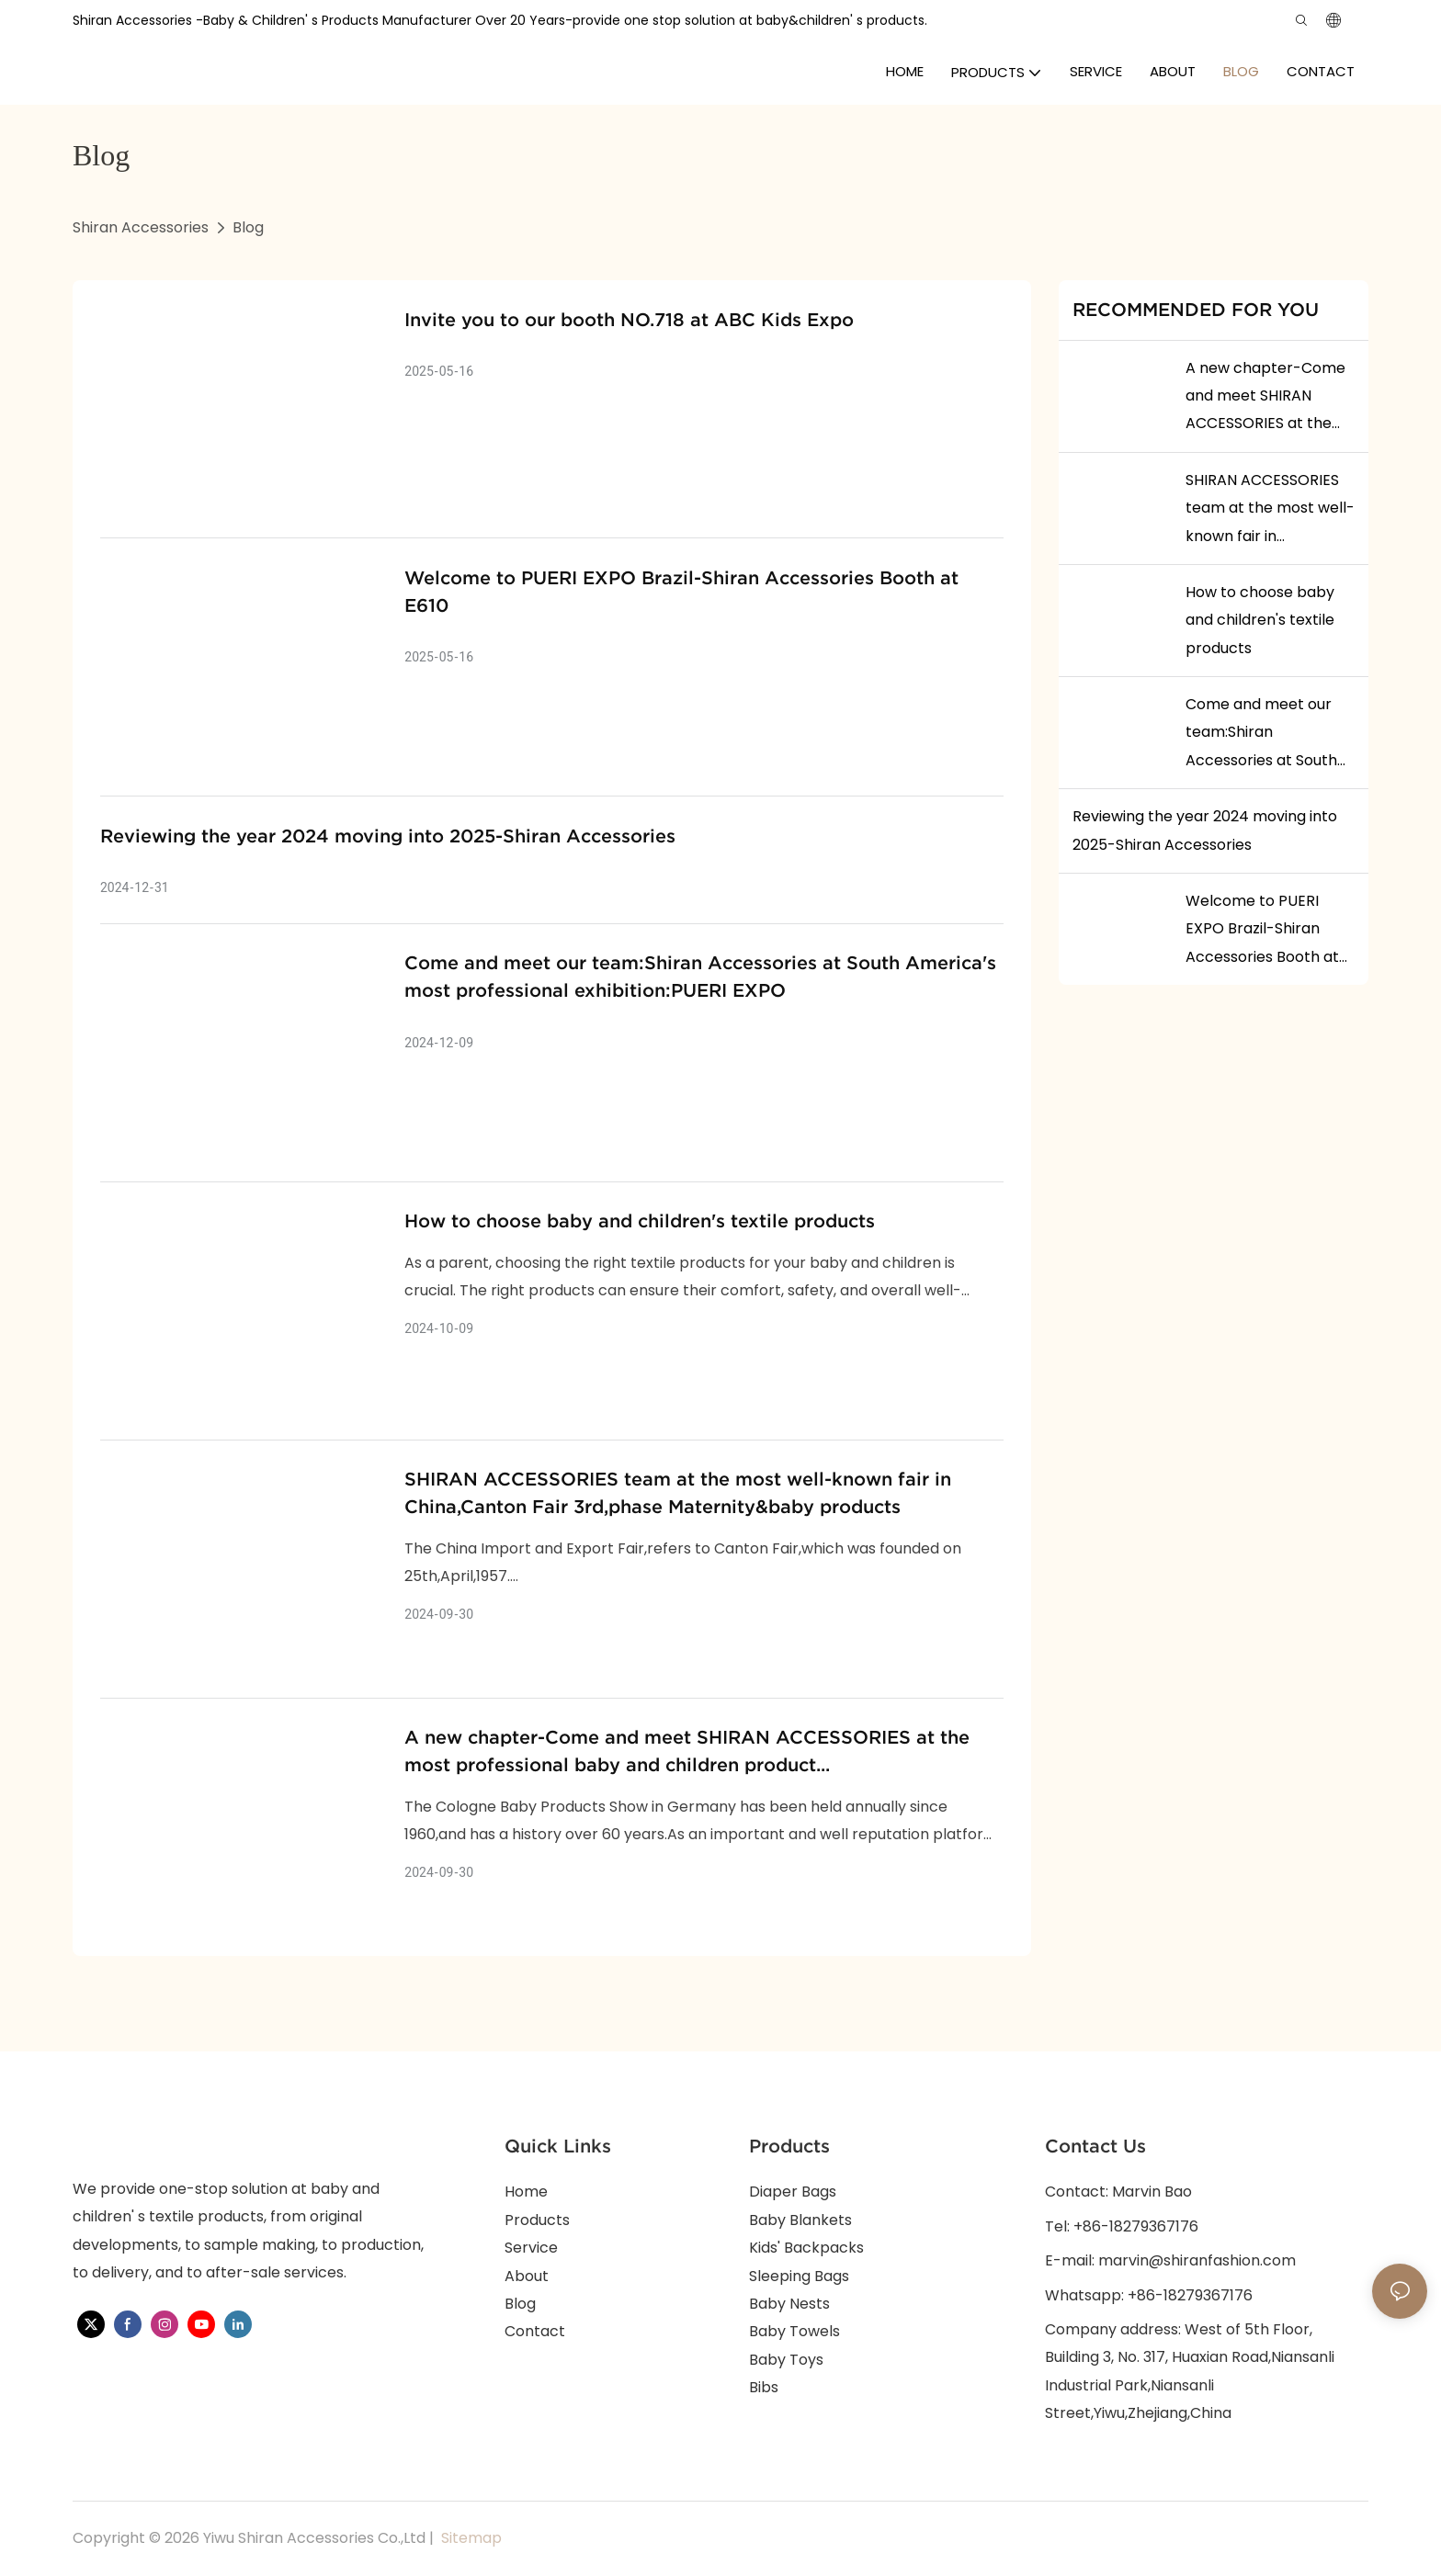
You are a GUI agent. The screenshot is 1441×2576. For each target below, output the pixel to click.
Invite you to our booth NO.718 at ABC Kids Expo (629, 320)
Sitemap (469, 2537)
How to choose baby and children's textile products (639, 1221)
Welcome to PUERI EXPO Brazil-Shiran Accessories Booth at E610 (681, 592)
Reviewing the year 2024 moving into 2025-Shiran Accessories (387, 836)
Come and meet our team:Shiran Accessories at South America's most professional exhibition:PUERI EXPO (700, 976)
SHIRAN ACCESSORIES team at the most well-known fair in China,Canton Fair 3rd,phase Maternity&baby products (677, 1493)
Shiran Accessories (141, 227)
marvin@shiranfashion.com (1197, 2260)
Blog (248, 227)
